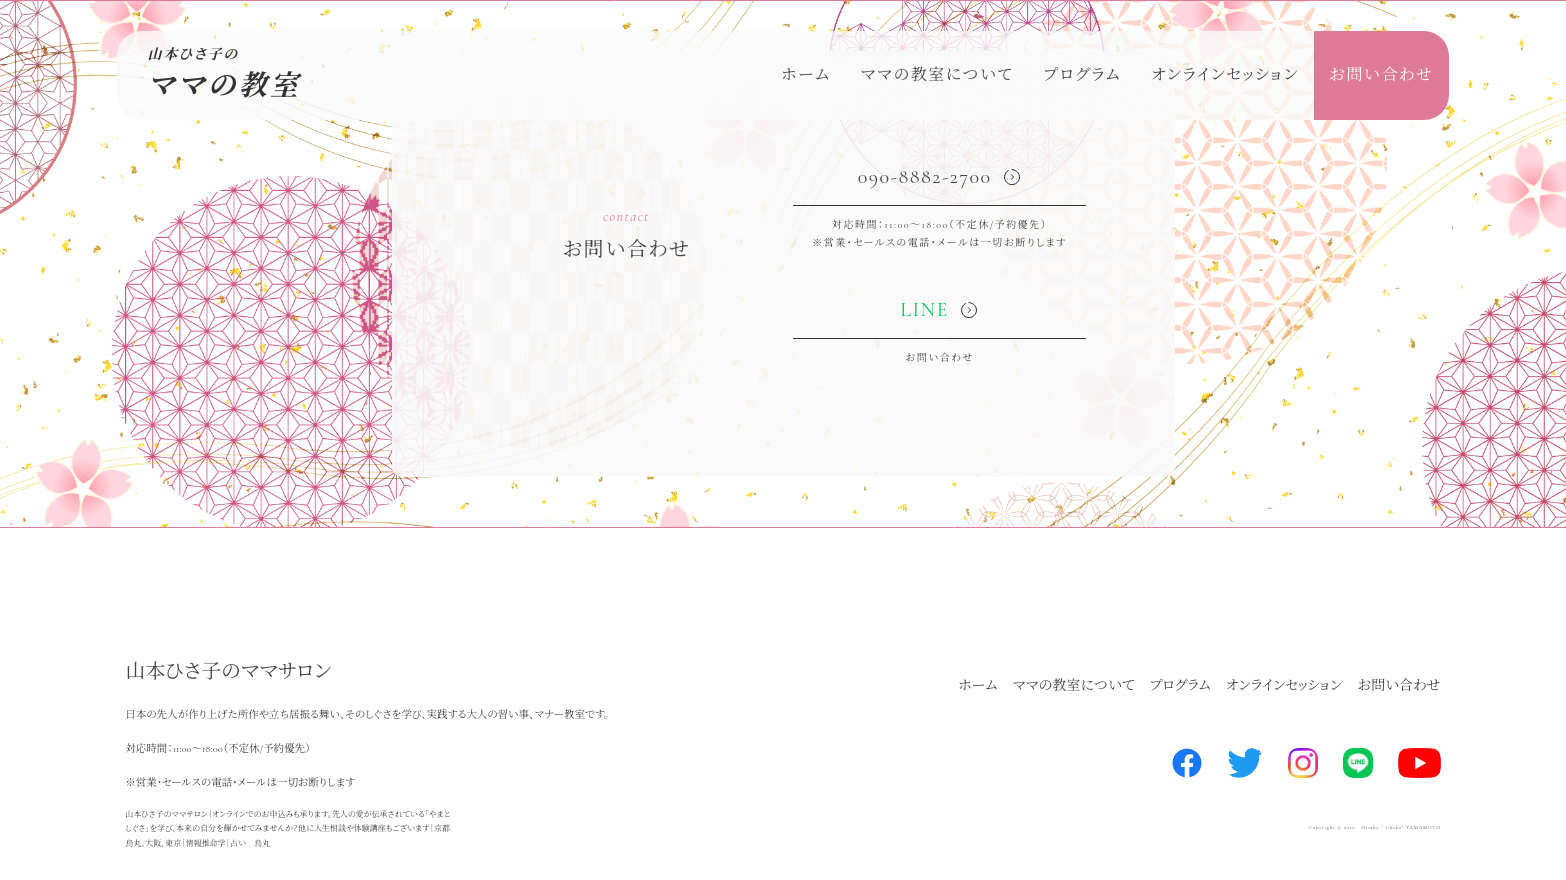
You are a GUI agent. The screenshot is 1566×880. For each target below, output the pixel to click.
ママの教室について (937, 75)
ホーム (806, 75)
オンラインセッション (1225, 75)
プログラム (1082, 75)
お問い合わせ (1381, 75)
